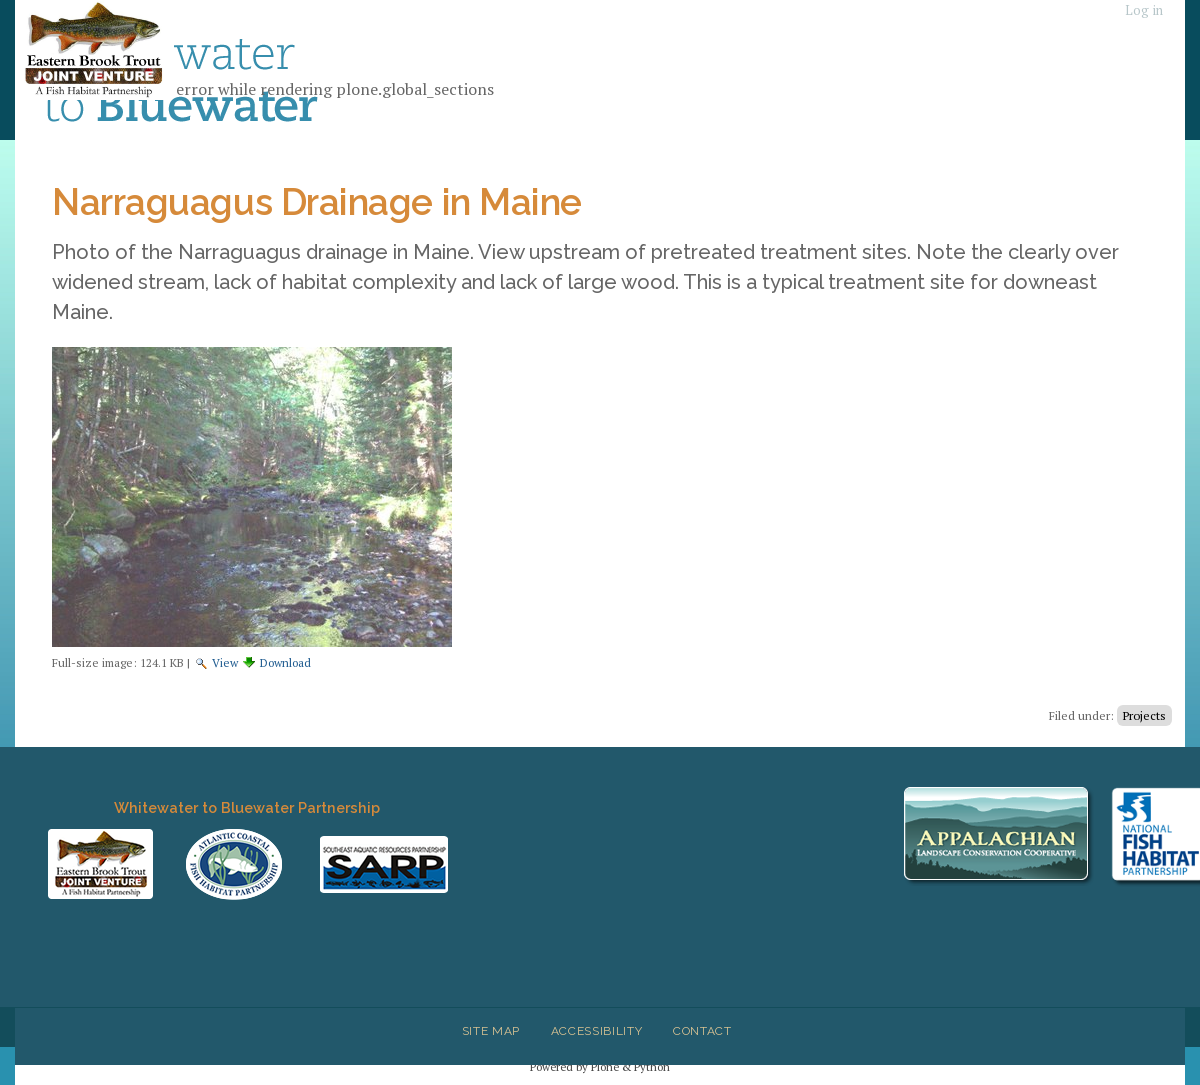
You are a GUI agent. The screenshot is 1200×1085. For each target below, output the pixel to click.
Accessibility (597, 1031)
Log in (1144, 10)
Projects (1144, 715)
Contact (702, 1031)
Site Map (491, 1031)
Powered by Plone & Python (600, 1066)
